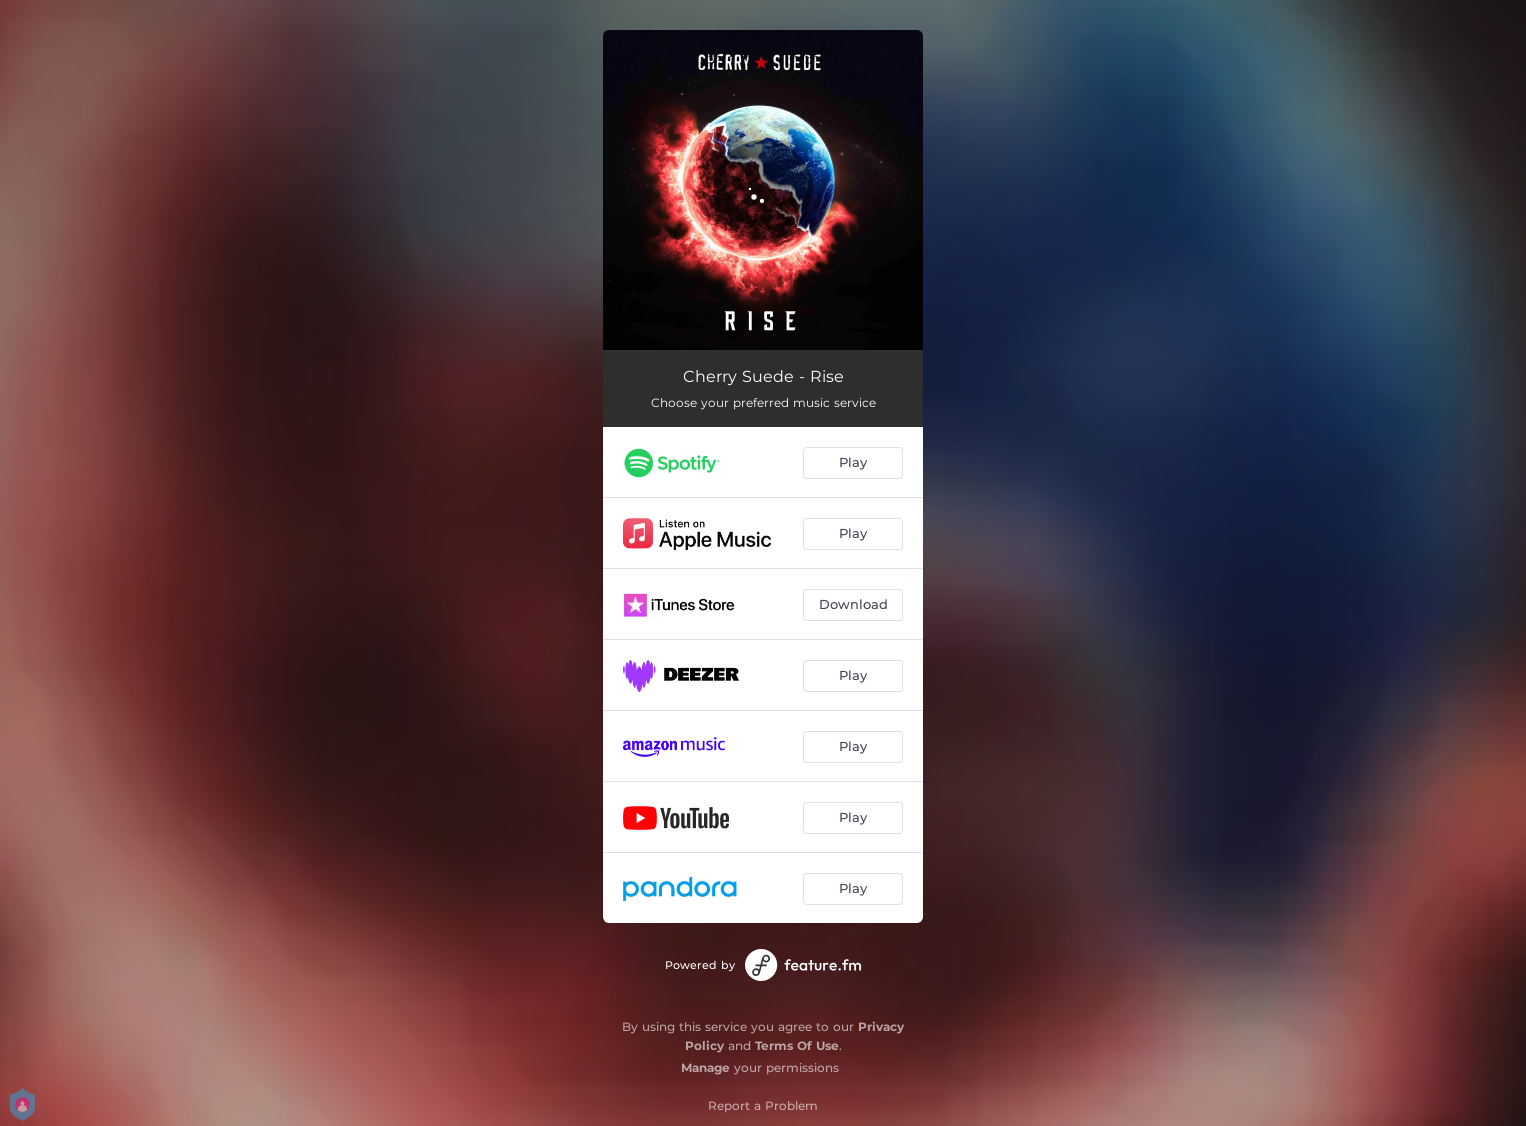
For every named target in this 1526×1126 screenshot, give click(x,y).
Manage (705, 1067)
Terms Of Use (797, 1045)
